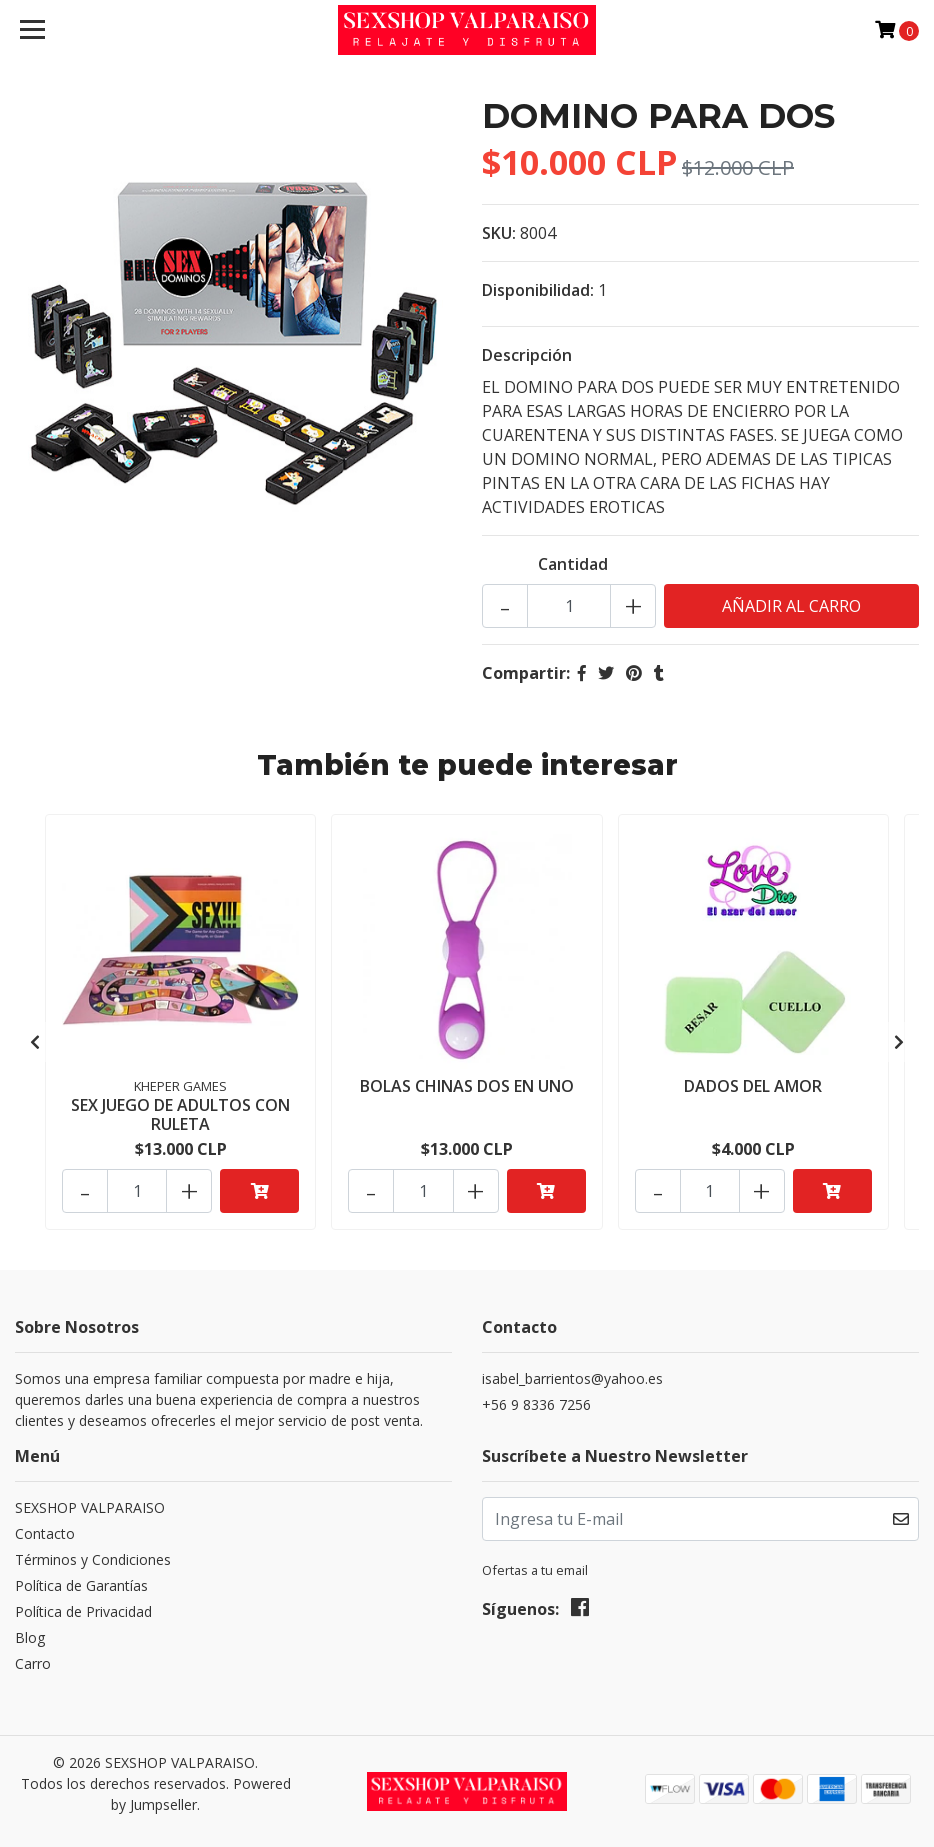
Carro (33, 1663)
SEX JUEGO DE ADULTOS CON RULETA (180, 1114)
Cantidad (573, 564)
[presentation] (35, 1042)
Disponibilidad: (538, 290)
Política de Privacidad (83, 1611)
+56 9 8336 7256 (536, 1404)
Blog (30, 1637)
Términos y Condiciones (93, 1559)
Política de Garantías (81, 1585)
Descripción (527, 355)
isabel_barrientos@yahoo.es (572, 1378)
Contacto (45, 1533)
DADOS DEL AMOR (753, 1086)
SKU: (499, 233)
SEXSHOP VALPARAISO (90, 1507)
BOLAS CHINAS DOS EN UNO (467, 1086)
